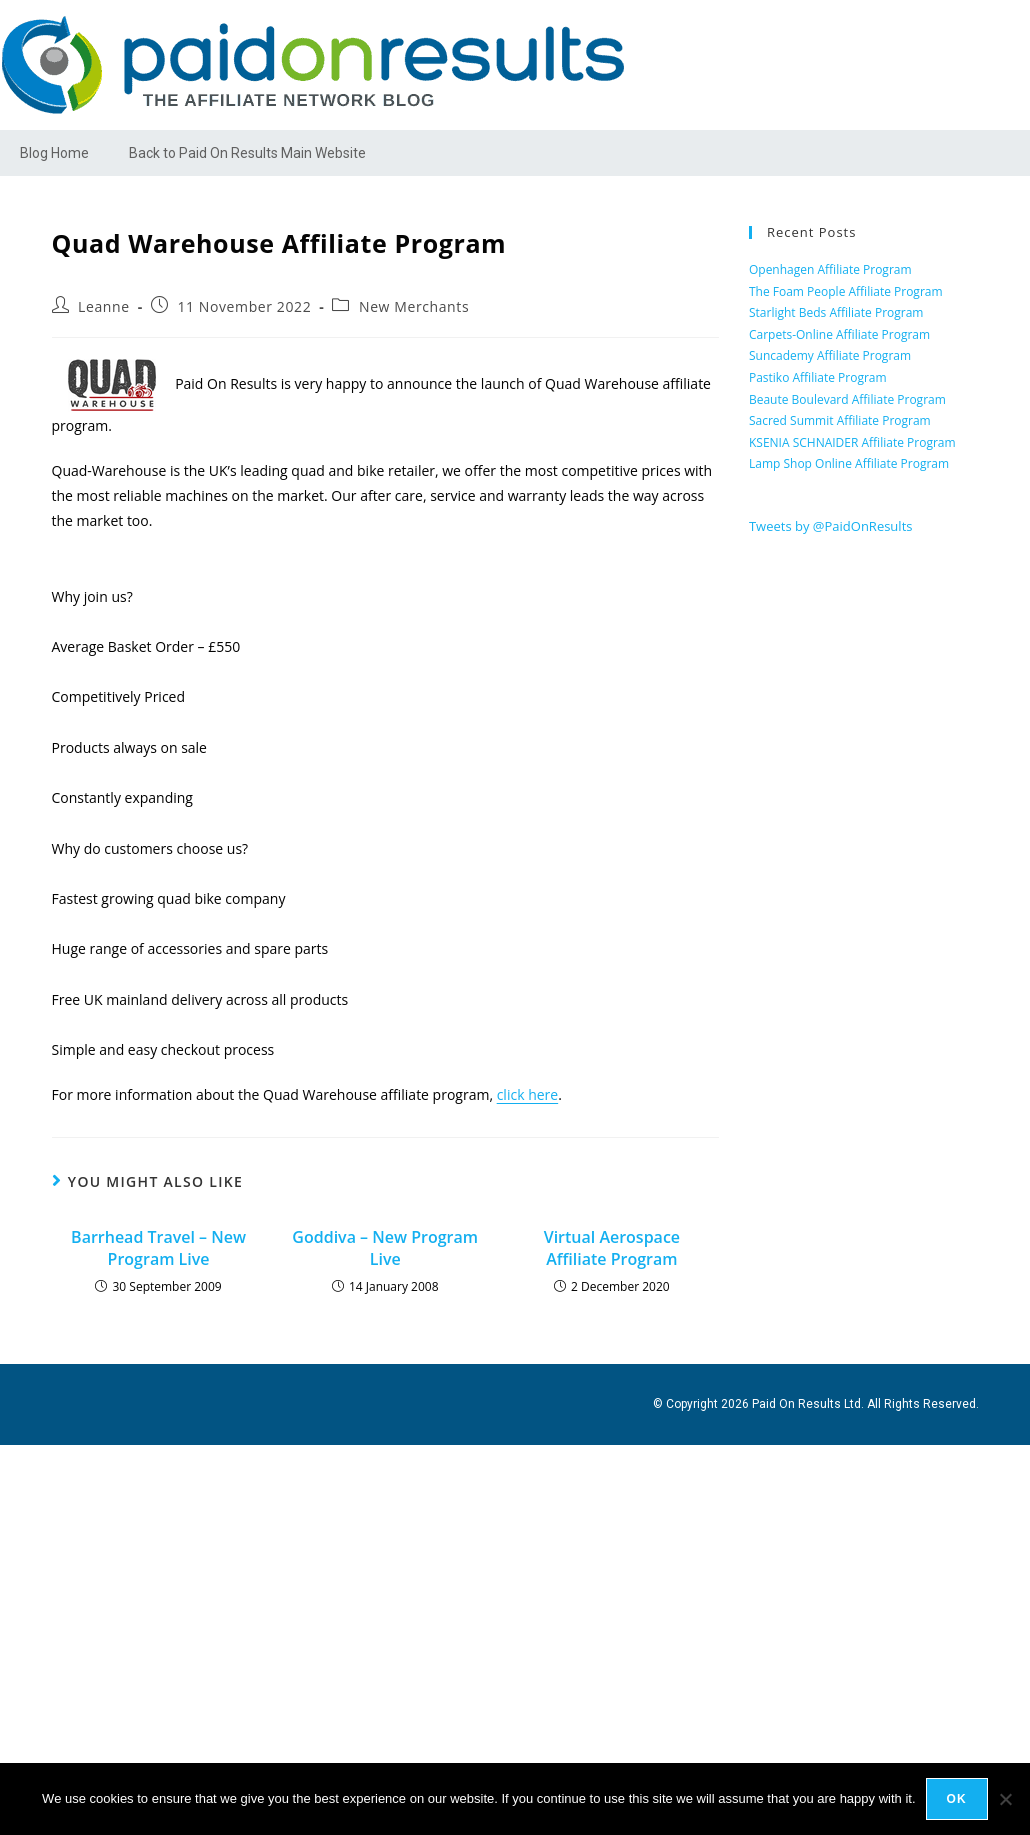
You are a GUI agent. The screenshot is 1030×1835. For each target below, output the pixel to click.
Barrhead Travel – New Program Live (158, 1248)
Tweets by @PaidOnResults (831, 526)
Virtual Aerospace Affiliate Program (612, 1248)
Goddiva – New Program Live (385, 1248)
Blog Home (54, 153)
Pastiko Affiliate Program (818, 377)
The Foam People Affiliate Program (846, 291)
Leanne (104, 306)
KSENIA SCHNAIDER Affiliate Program (852, 442)
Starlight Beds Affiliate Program (836, 312)
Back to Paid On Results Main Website (247, 153)
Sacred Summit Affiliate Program (840, 420)
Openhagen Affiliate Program (830, 269)
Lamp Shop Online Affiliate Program (849, 463)
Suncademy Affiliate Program (830, 355)
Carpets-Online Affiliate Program (839, 334)
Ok (957, 1799)
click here (528, 1094)
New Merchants (414, 306)
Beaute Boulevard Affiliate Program (847, 399)
